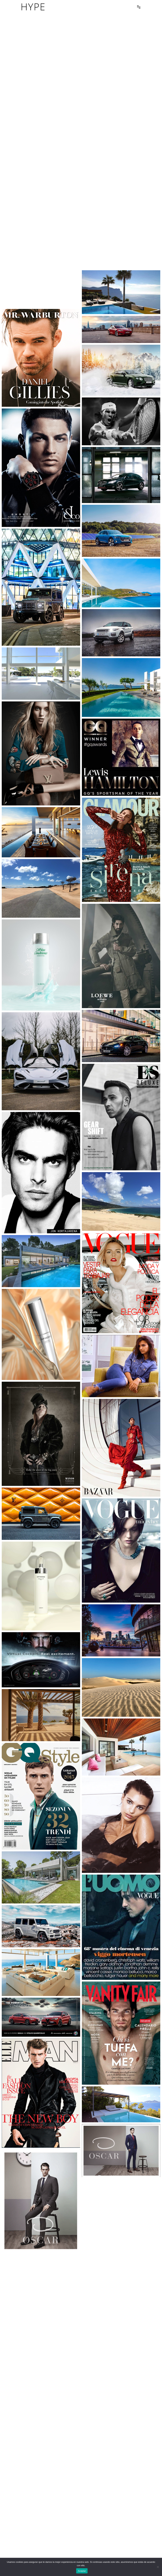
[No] (157, 2567)
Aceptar (82, 2571)
